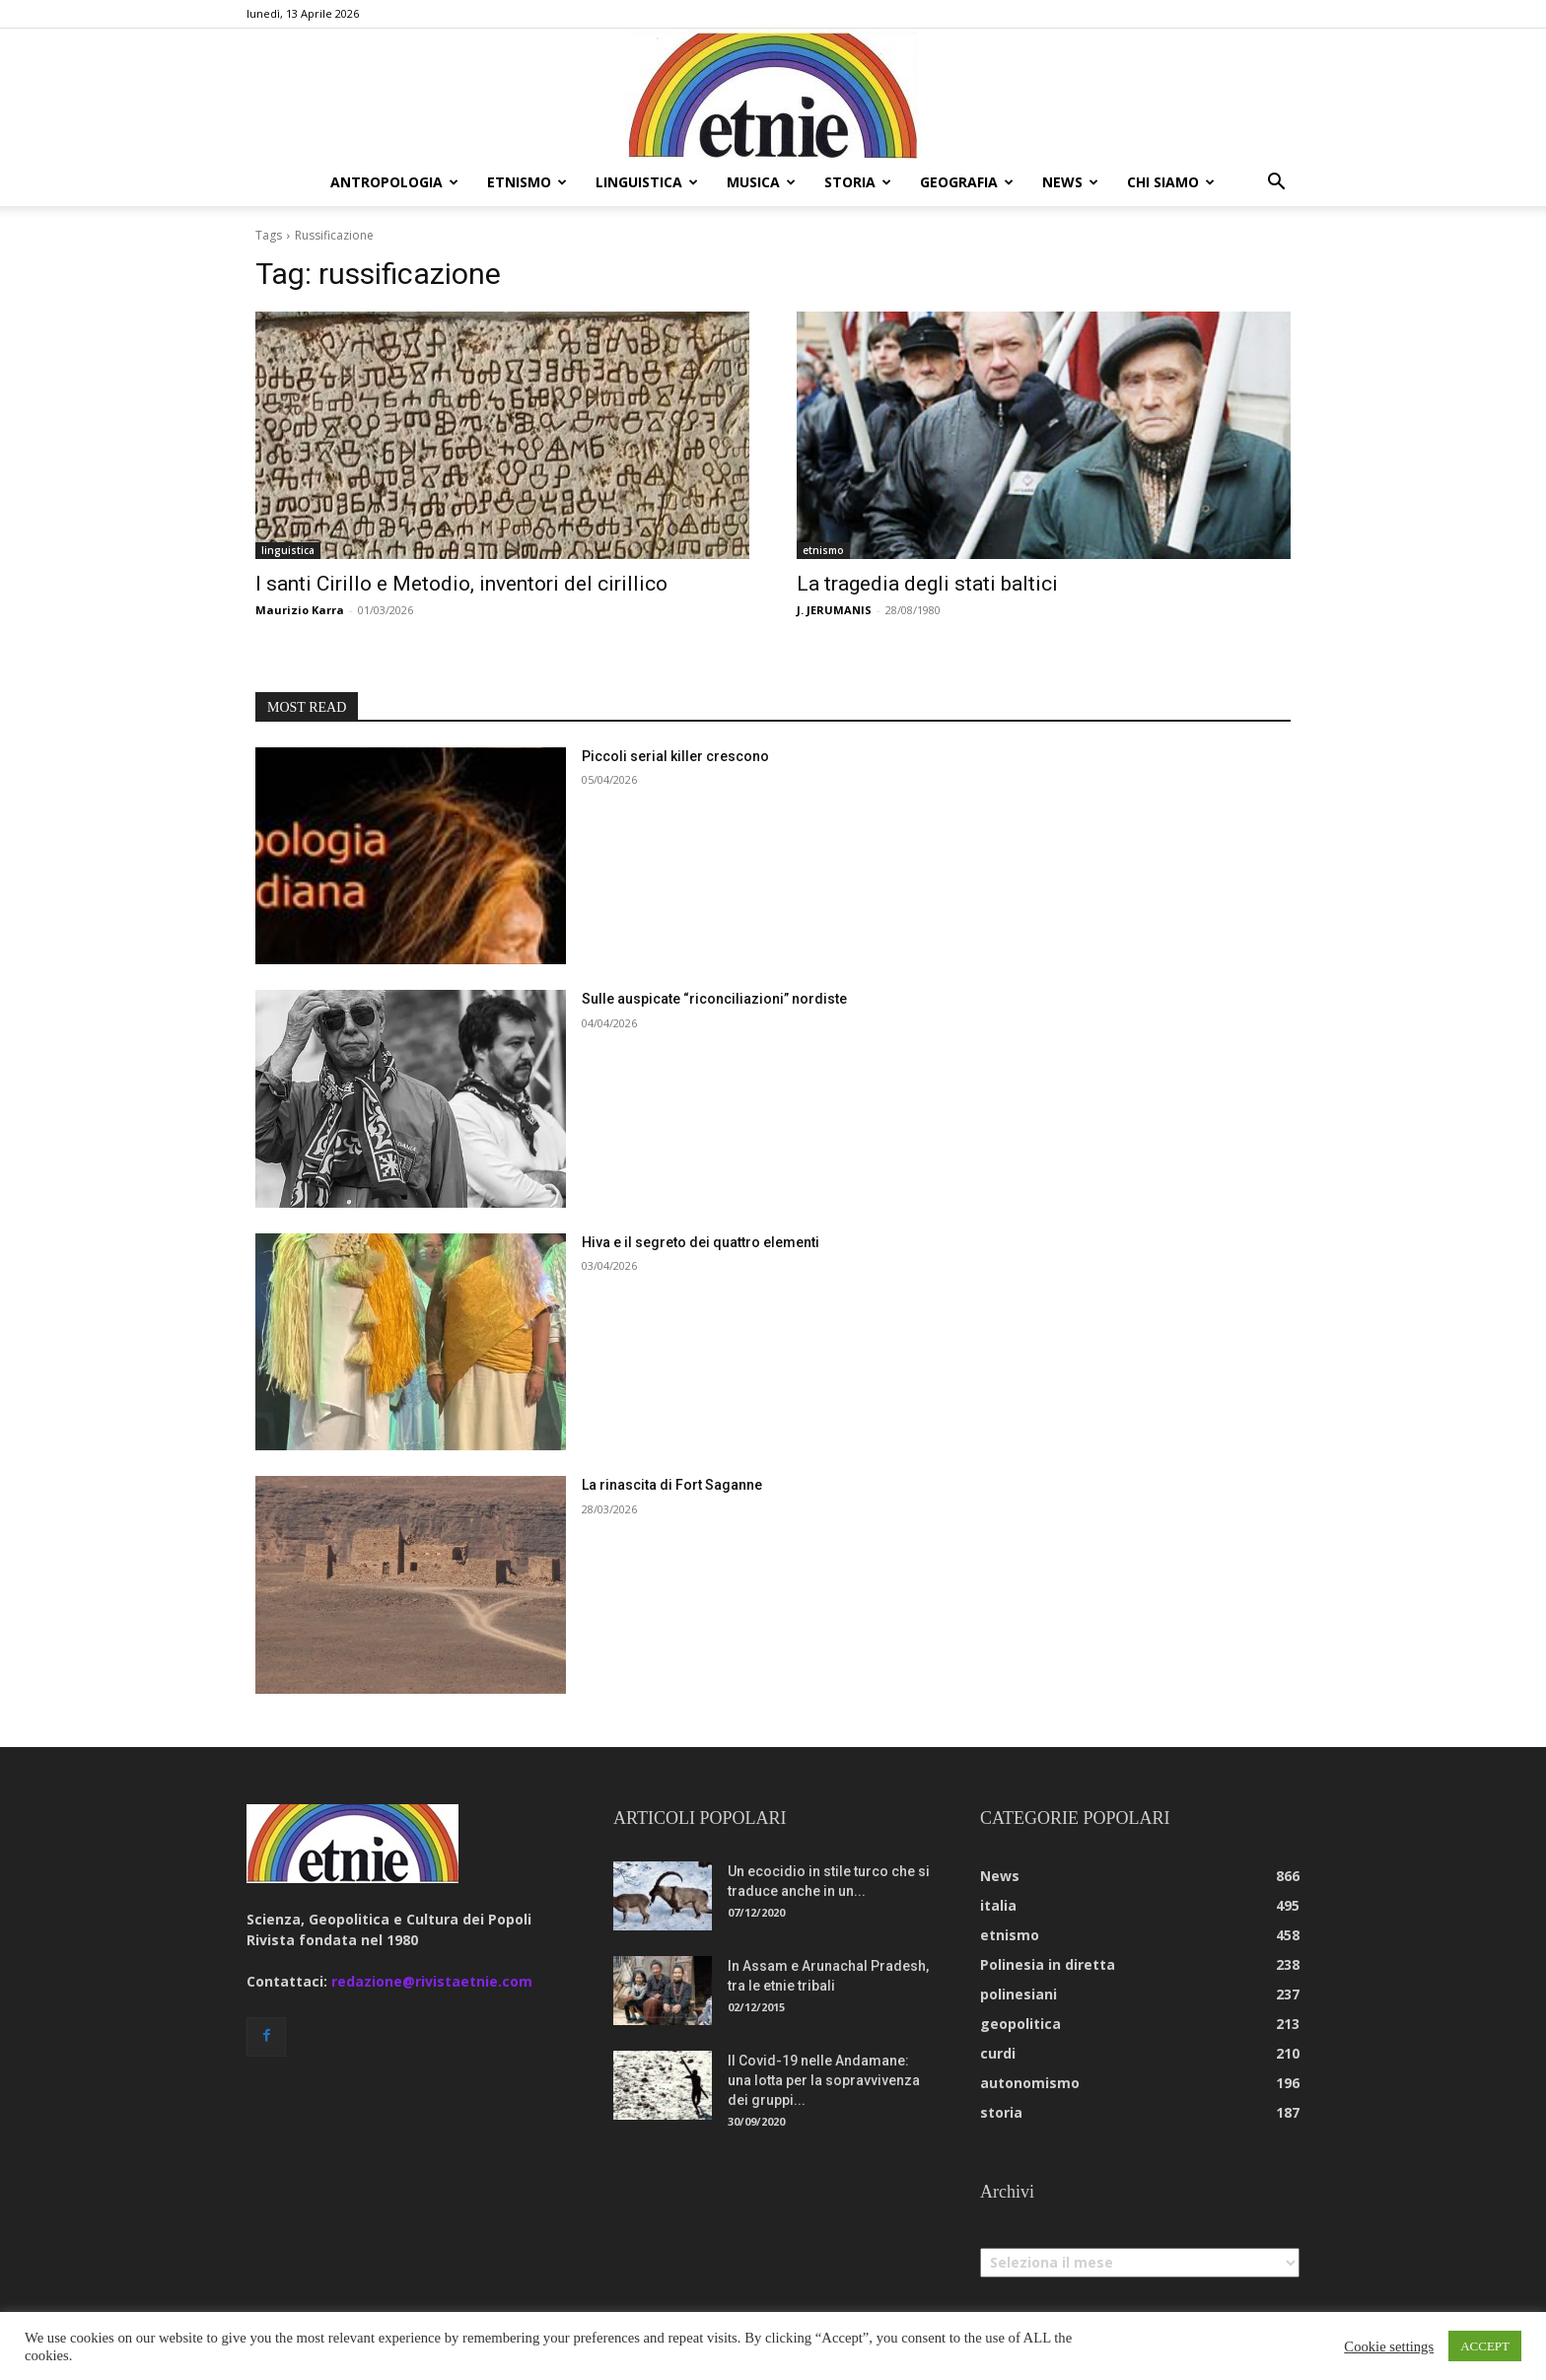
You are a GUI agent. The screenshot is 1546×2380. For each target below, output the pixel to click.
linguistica (647, 182)
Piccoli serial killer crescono (675, 756)
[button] (1276, 184)
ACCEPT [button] (1485, 2346)
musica (761, 182)
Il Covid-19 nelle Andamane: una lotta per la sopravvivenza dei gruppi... (824, 2080)
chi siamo (1171, 182)
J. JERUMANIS (834, 609)
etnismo (527, 182)
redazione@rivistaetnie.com (431, 1981)
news (1070, 182)
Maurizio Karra (299, 609)
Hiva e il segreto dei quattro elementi (700, 1242)
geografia (967, 182)
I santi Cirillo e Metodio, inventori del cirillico (461, 583)
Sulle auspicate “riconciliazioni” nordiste (714, 999)
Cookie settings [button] (1389, 2346)
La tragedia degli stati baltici (927, 583)
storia (857, 182)
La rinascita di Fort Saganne (672, 1485)
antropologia (394, 182)
